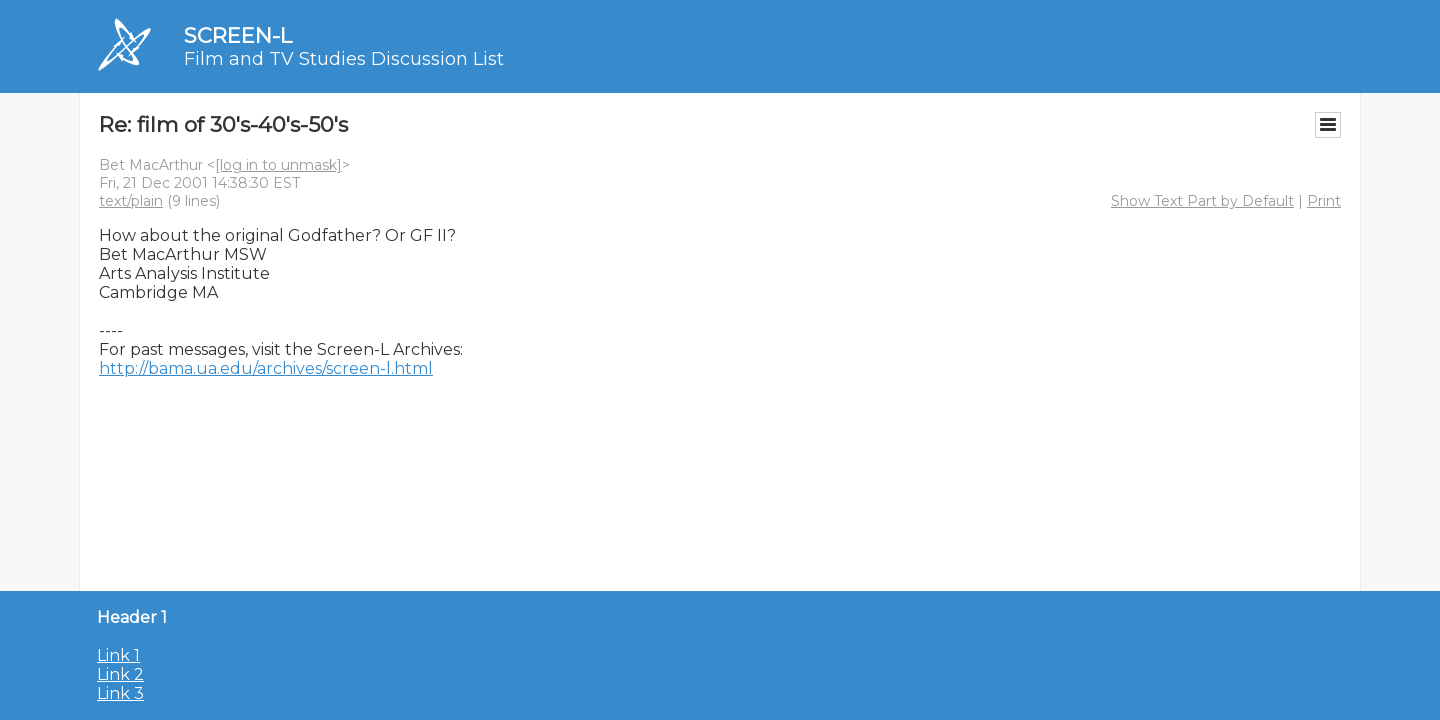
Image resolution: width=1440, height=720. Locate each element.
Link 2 (120, 674)
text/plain (131, 201)
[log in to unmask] (278, 165)
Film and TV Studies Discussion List (344, 59)
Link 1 (118, 655)
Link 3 (120, 693)
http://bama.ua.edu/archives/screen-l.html (266, 368)
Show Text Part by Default (1202, 201)
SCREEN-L (238, 35)
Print (1324, 201)
